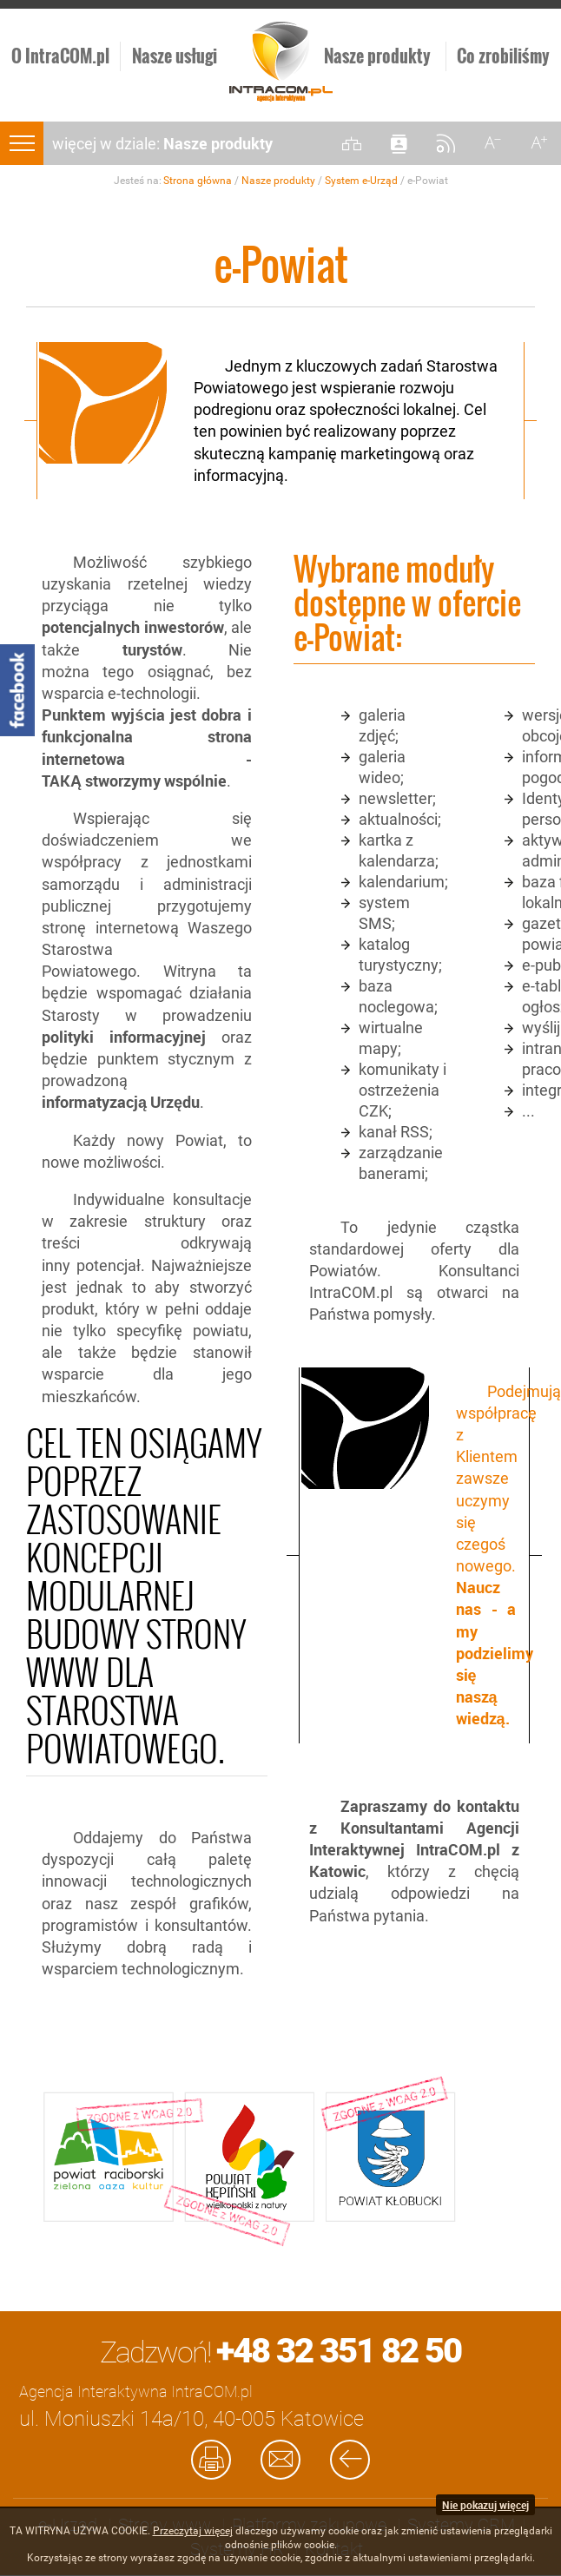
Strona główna (197, 181)
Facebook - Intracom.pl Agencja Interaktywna (17, 690)
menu (21, 143)
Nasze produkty (278, 181)
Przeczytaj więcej (193, 2531)
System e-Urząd (361, 181)
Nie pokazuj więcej (485, 2505)
